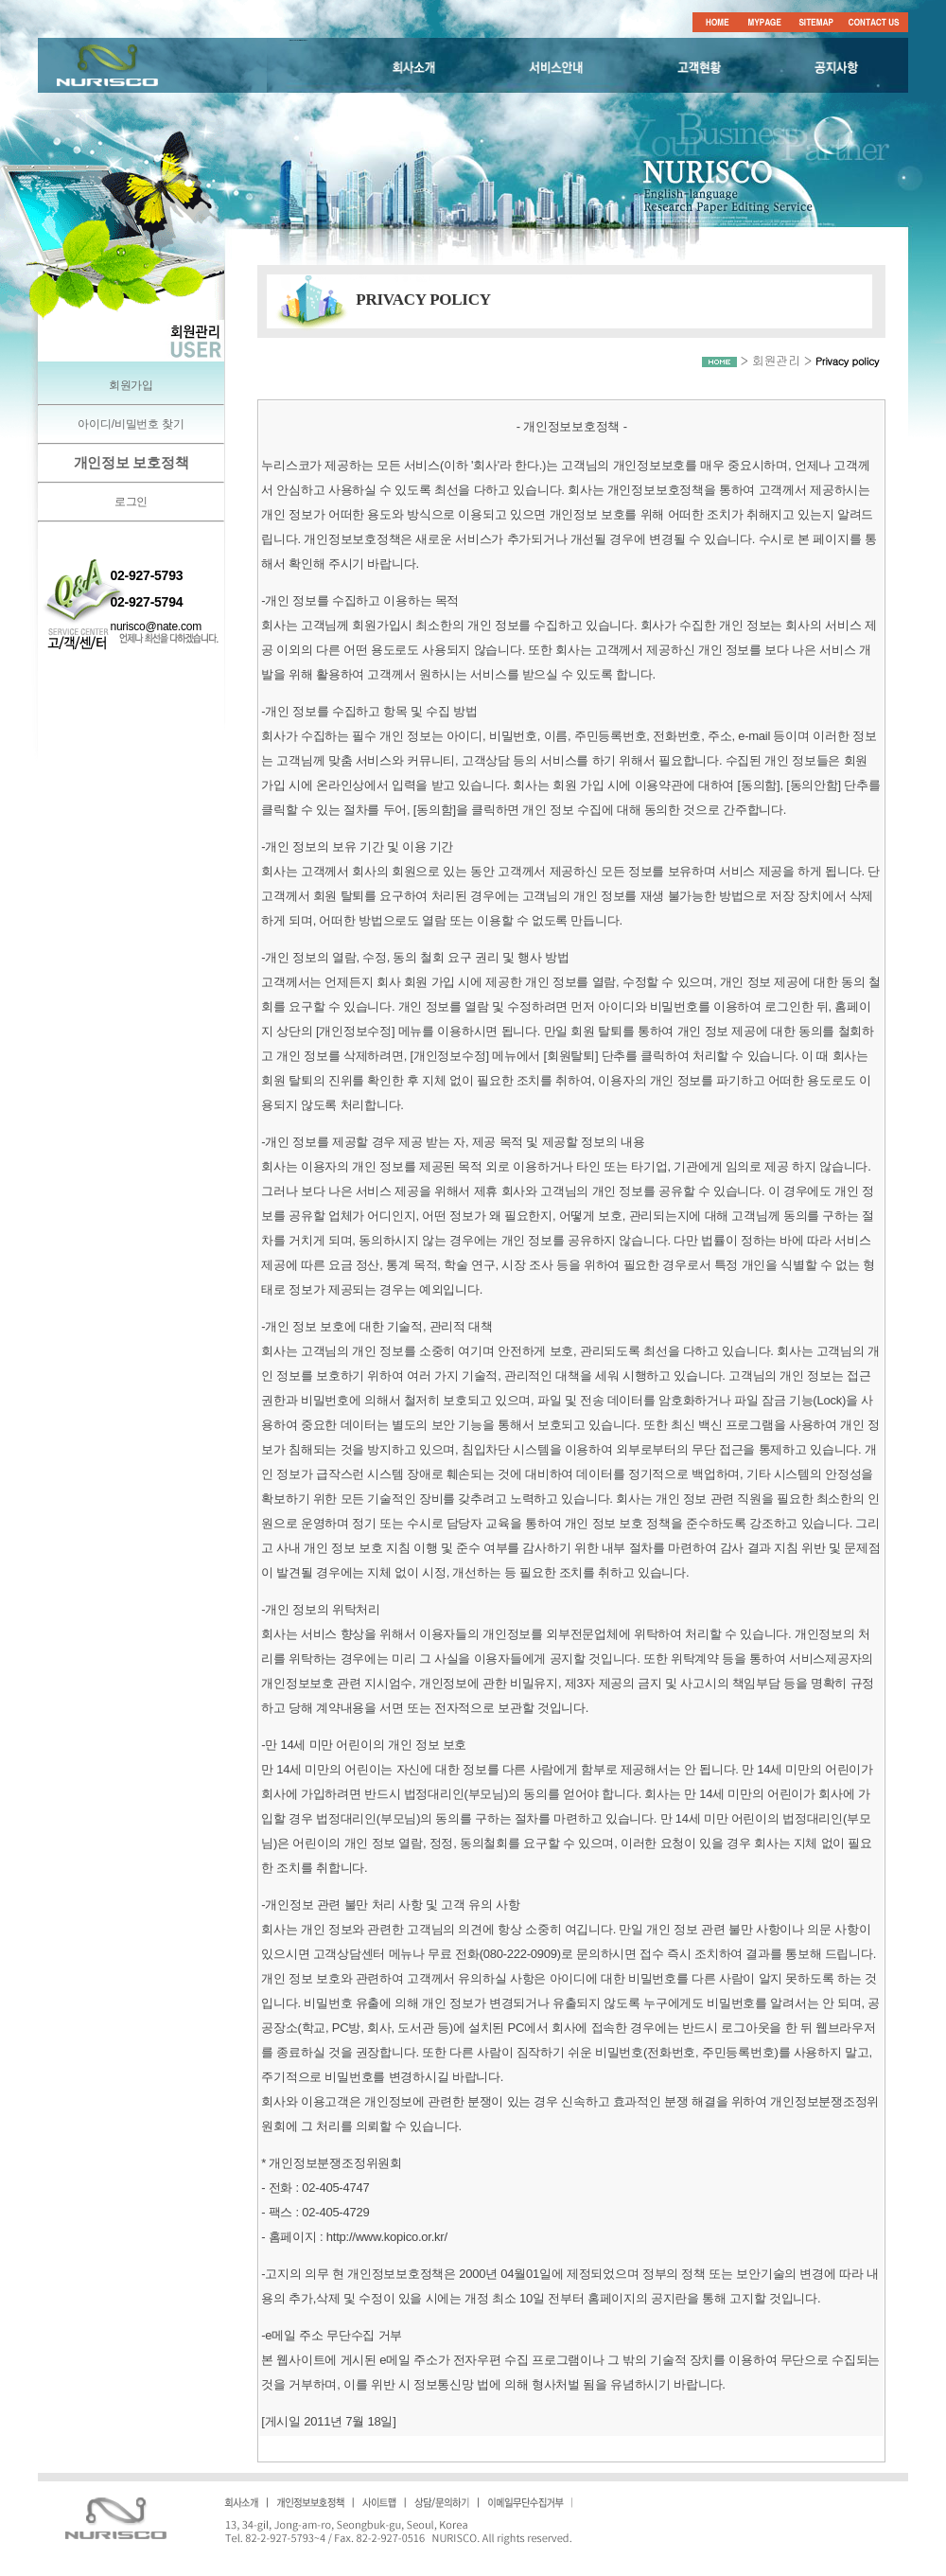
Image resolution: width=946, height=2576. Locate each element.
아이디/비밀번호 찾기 (131, 424)
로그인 (131, 501)
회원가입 (131, 385)
